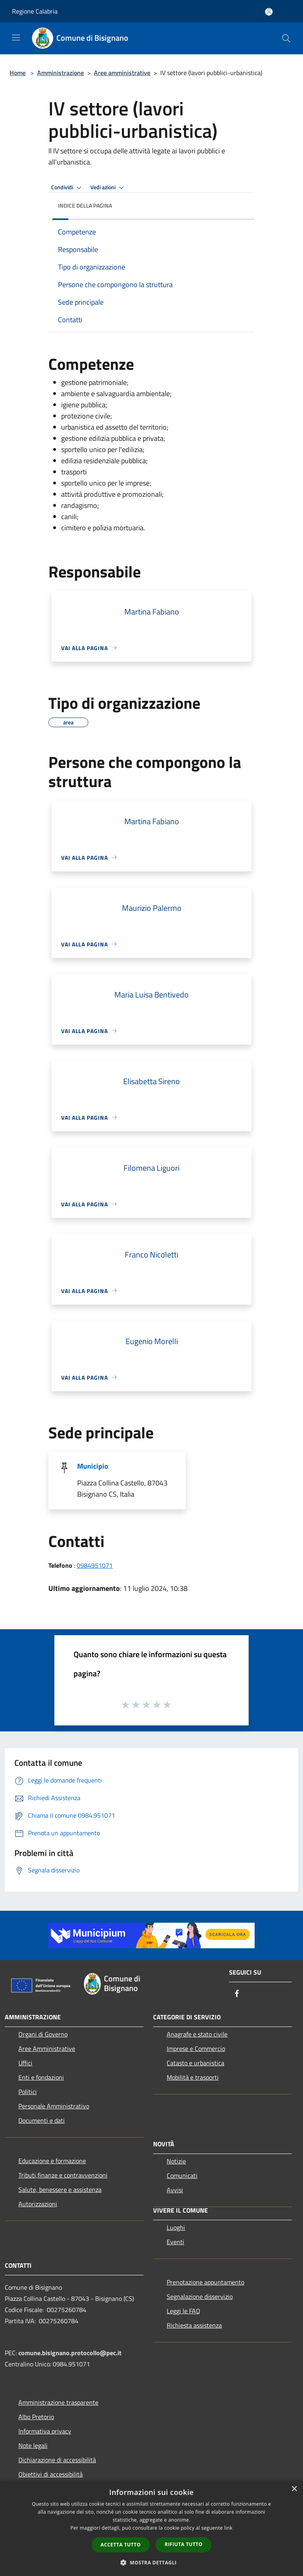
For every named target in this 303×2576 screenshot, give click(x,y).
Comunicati (182, 2175)
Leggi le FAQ (183, 2311)
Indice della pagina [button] (85, 205)
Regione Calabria (35, 11)
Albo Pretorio (36, 2416)
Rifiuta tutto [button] (184, 2544)
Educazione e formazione (52, 2161)
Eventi (175, 2242)
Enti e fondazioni (41, 2077)
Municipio (92, 1466)
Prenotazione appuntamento (205, 2282)
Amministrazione (60, 72)
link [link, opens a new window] (228, 2527)
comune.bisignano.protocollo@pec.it (70, 2353)
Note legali (33, 2445)
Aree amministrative (122, 72)
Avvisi (175, 2190)
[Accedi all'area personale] (269, 12)
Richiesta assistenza (194, 2325)
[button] (151, 2562)
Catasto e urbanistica (195, 2063)
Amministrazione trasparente (58, 2402)
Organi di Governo (43, 2034)
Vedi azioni (108, 187)
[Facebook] (237, 1994)
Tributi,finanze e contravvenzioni (63, 2175)
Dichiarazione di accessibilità (57, 2460)
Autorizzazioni (37, 2204)
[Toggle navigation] (16, 37)
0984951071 (95, 1565)
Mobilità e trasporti (193, 2077)
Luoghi (176, 2227)
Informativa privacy (44, 2431)
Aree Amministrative (46, 2048)
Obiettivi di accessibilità (50, 2474)
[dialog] (151, 2528)
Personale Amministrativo (53, 2106)
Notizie (176, 2161)
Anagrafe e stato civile (197, 2034)
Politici (27, 2091)
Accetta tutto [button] (121, 2544)
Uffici (25, 2063)
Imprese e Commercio (196, 2048)
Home (18, 72)
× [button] (294, 2489)
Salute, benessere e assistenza (60, 2189)
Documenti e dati (41, 2120)
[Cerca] (286, 38)
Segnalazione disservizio (200, 2296)
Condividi (67, 187)
